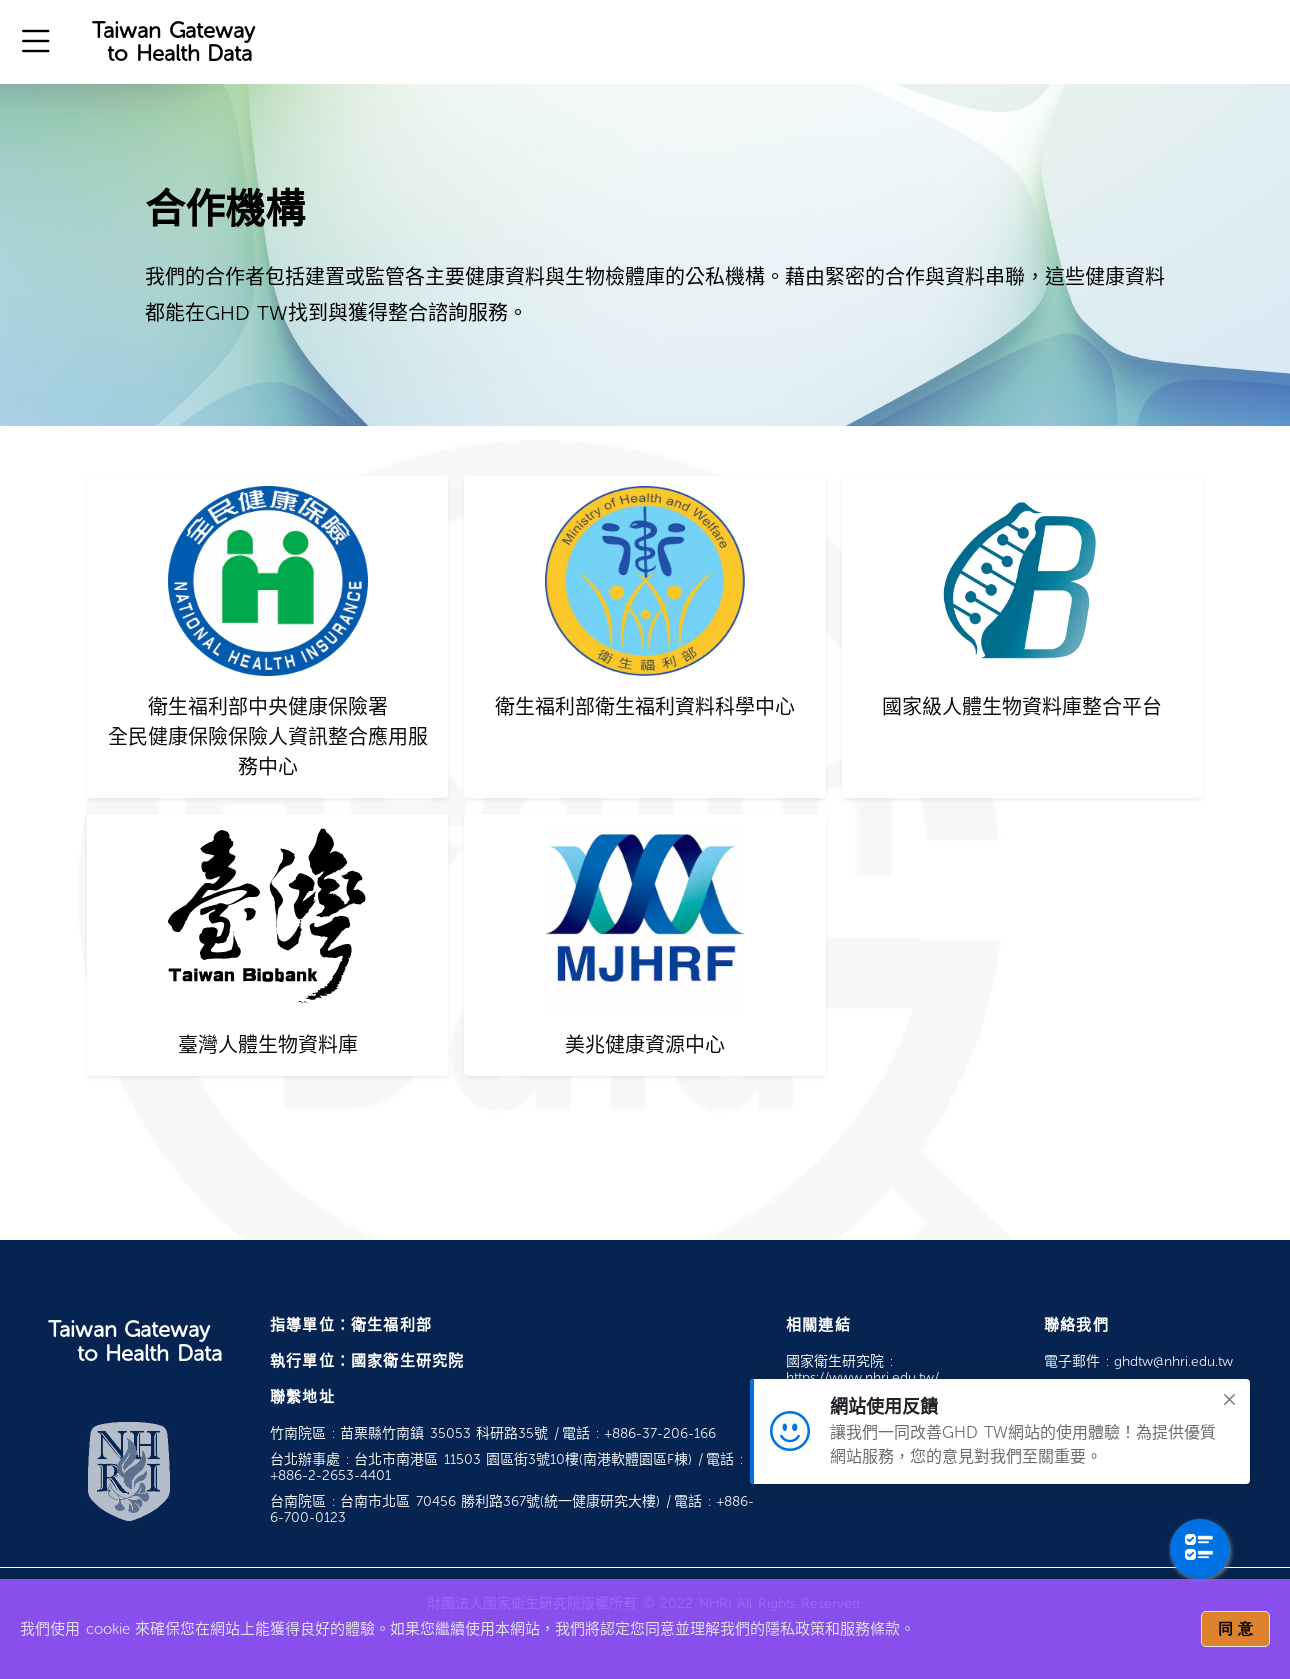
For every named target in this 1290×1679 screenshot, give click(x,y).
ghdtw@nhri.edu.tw (1173, 1361)
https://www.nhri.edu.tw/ (862, 1377)
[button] (36, 42)
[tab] (267, 637)
